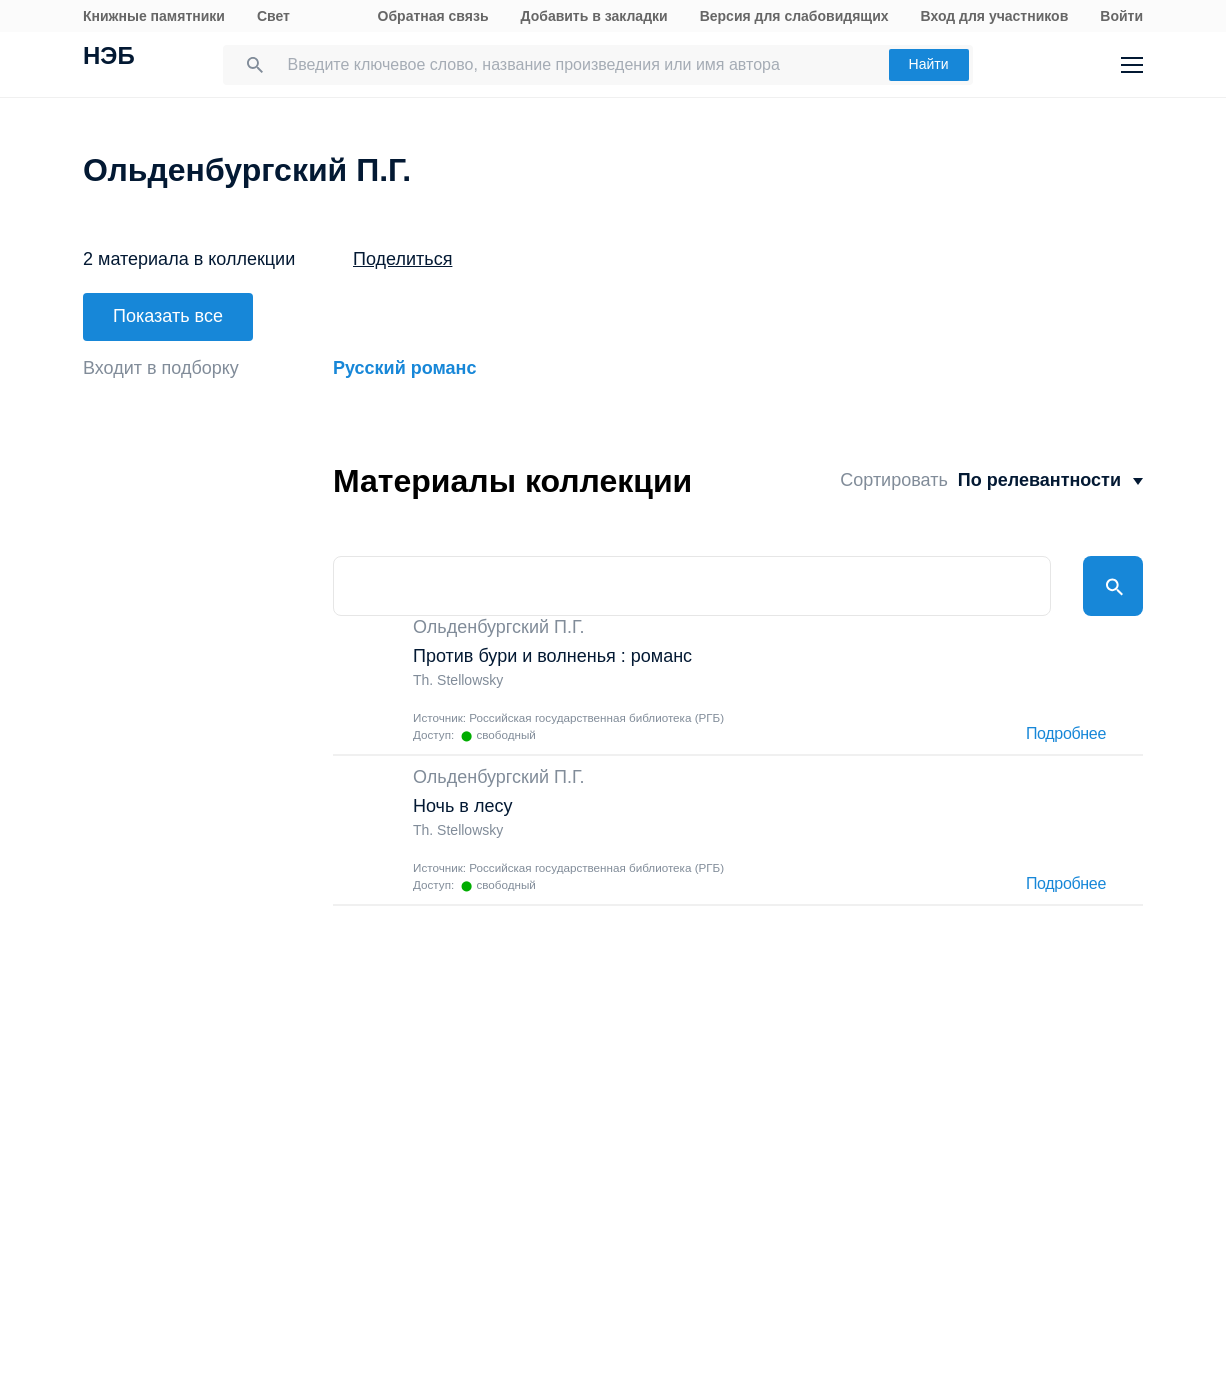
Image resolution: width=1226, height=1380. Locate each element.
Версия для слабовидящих (794, 16)
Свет (273, 16)
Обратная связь (433, 16)
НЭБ (109, 58)
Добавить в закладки (594, 16)
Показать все (168, 316)
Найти (929, 64)
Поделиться (402, 259)
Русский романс (404, 368)
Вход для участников (995, 16)
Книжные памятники (154, 16)
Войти (1121, 16)
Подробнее (1066, 734)
